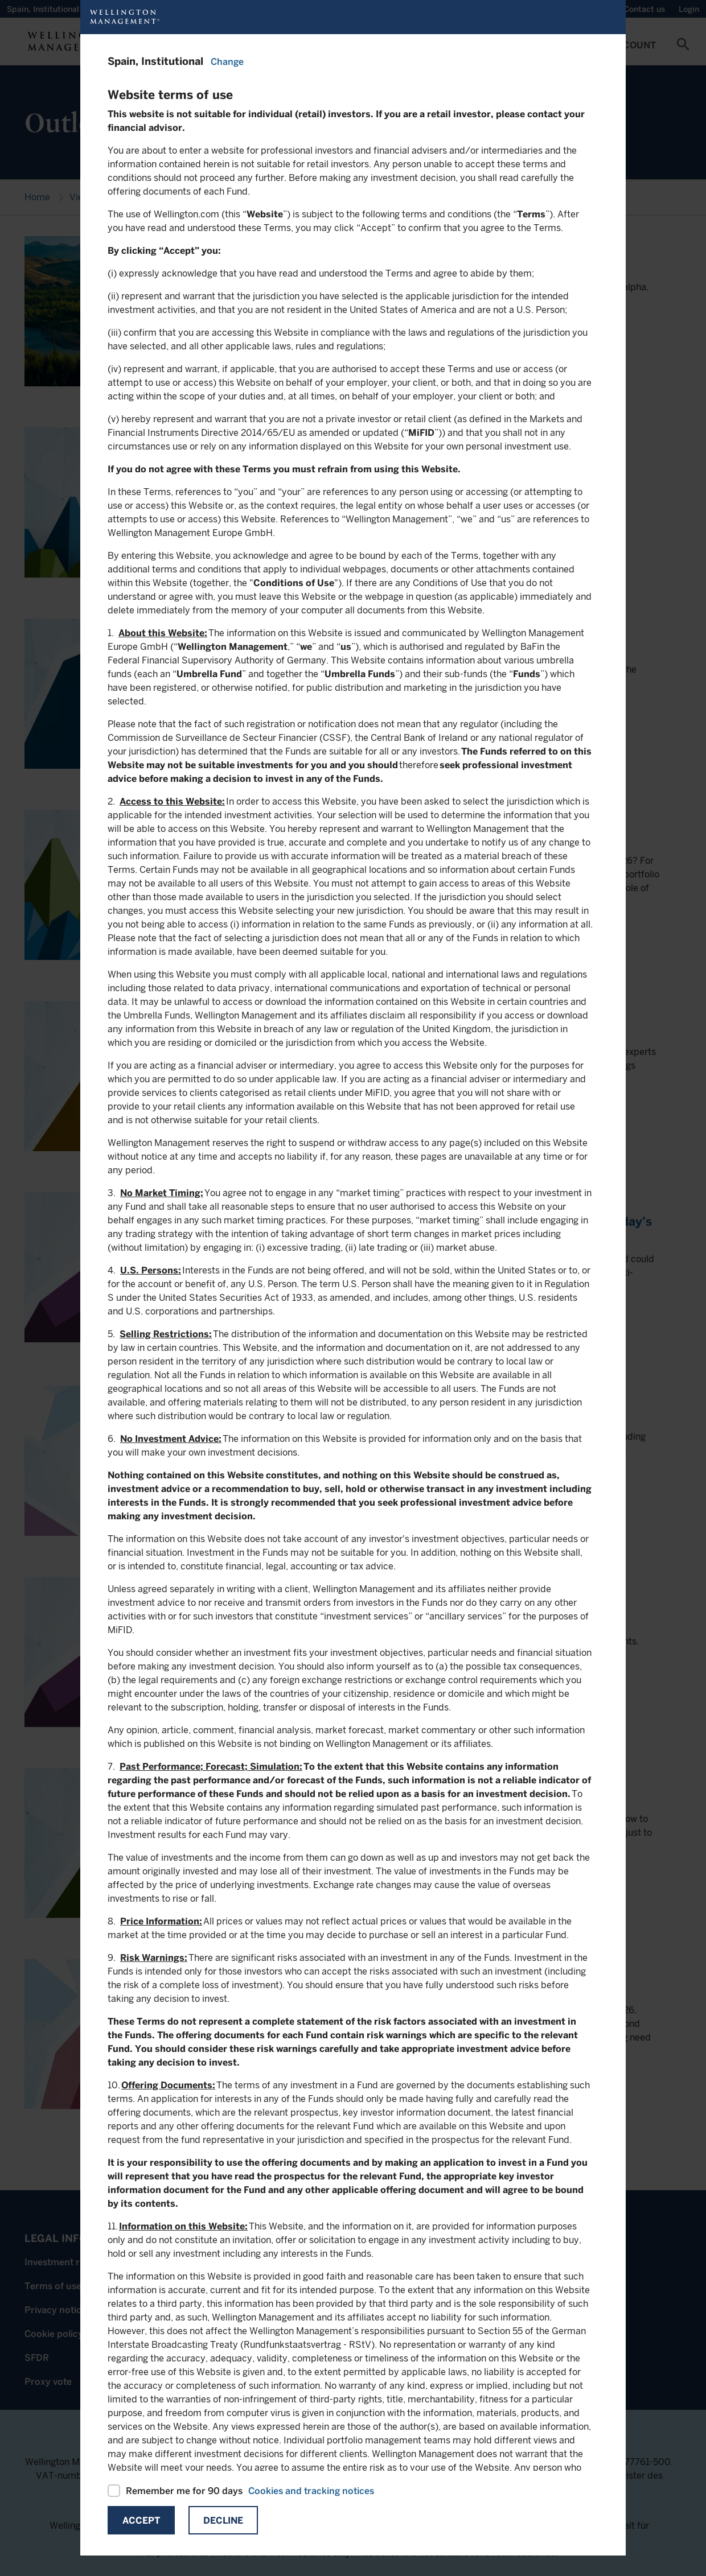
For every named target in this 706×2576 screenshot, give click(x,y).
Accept (141, 2520)
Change (227, 61)
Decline (223, 2520)
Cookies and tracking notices (311, 2491)
